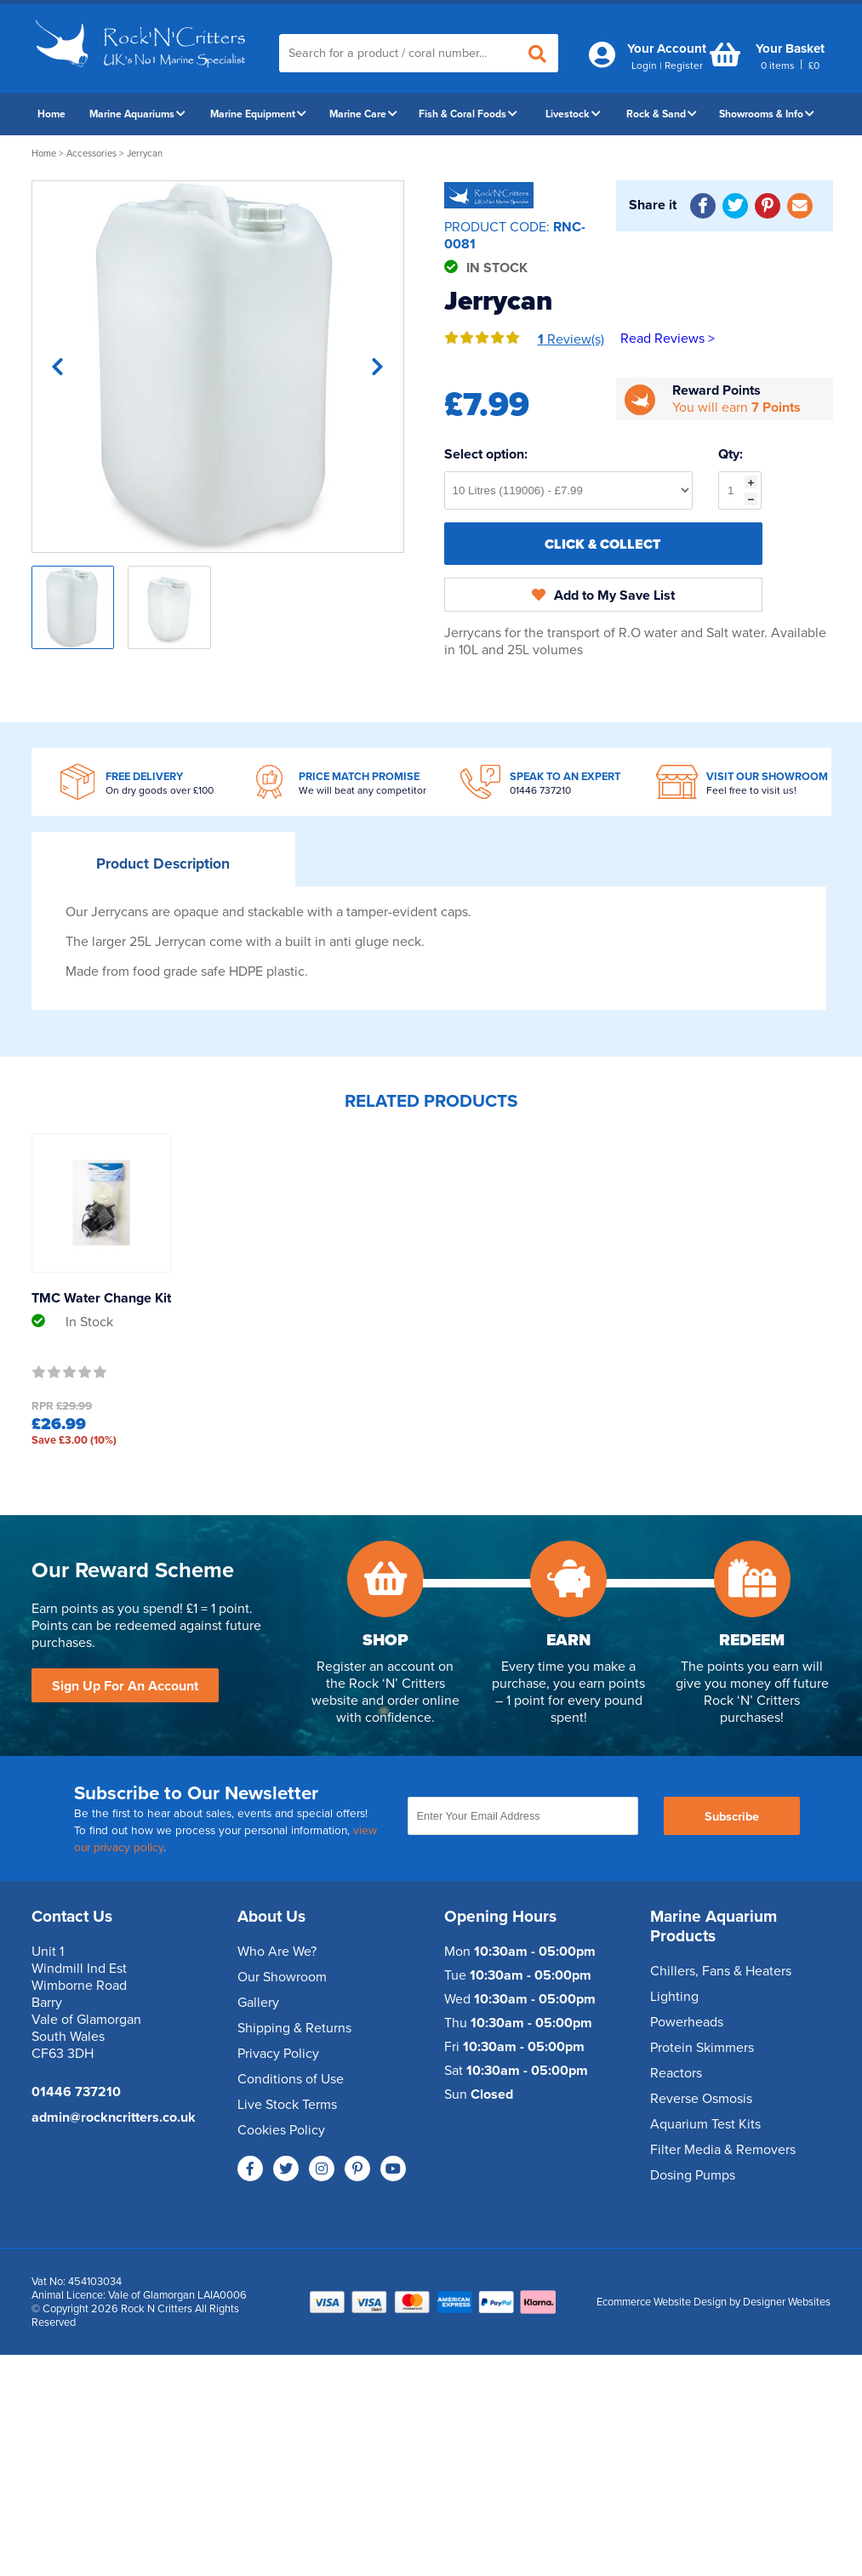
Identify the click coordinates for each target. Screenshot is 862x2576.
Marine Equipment (258, 114)
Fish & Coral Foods (468, 114)
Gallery (258, 2002)
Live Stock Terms (287, 2104)
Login (644, 65)
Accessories (91, 153)
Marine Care (363, 114)
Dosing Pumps (692, 2175)
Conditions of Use (290, 2079)
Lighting (674, 1996)
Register (684, 65)
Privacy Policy (278, 2053)
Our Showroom (282, 1977)
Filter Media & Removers (723, 2149)
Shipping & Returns (294, 2028)
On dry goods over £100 (160, 790)
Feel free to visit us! (751, 790)
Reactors (676, 2073)
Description (163, 864)
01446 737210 (540, 790)
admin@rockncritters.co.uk (113, 2117)
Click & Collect (603, 544)
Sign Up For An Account (125, 1686)
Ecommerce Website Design (662, 2302)
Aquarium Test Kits (705, 2124)
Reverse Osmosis (701, 2098)
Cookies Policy (281, 2130)
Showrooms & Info (766, 114)
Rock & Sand (661, 114)
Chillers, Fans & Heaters (720, 1971)
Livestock (573, 114)
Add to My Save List (603, 595)
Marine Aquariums (137, 114)
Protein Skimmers (702, 2047)
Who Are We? (277, 1951)
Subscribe (732, 1816)
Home (51, 114)
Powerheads (686, 2022)
